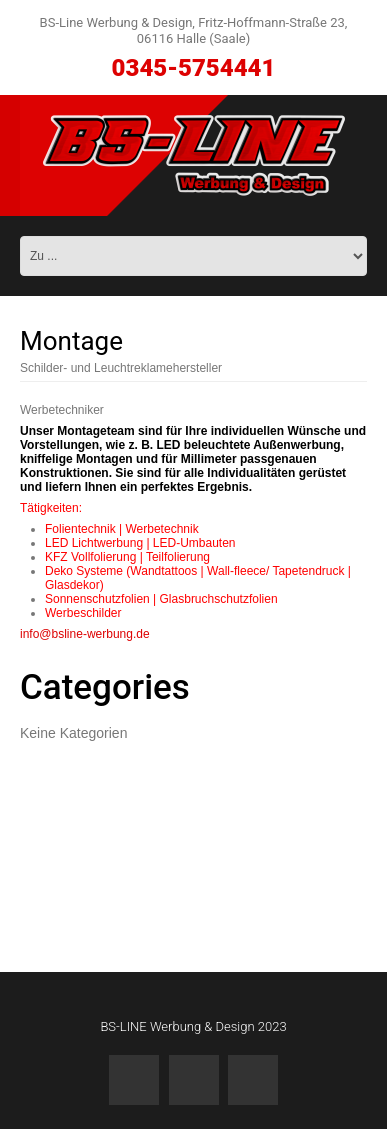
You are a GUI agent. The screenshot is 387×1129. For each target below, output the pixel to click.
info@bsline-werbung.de (85, 634)
